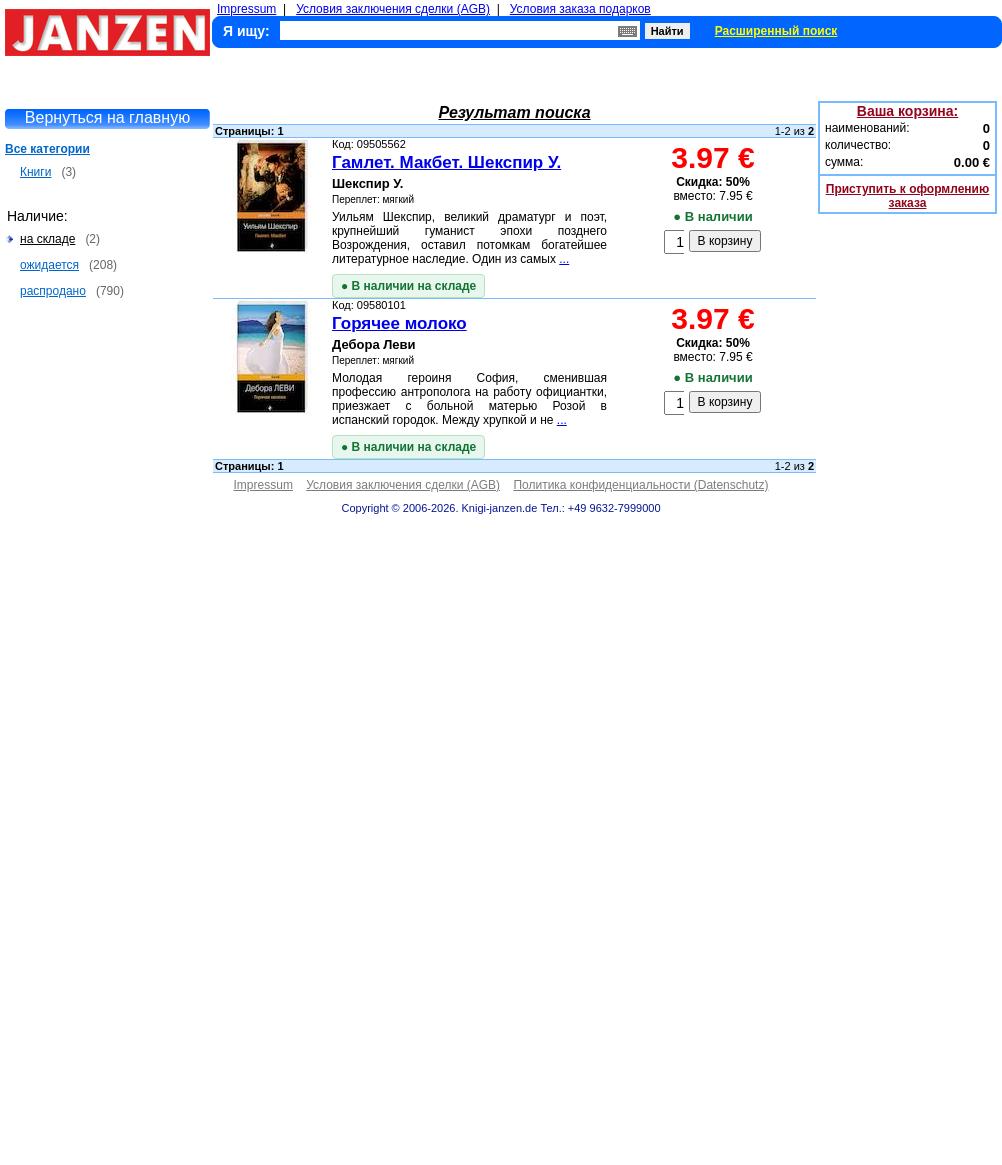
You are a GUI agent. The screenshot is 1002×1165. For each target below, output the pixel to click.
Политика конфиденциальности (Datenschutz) (640, 485)
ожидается (49, 265)
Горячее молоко (399, 323)
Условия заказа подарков (580, 9)
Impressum (246, 9)
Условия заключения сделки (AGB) (393, 9)
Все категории (47, 149)
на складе (47, 239)
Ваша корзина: (907, 111)
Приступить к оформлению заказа (907, 196)
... (564, 259)
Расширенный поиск (776, 31)
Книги (35, 172)
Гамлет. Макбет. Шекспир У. (446, 162)
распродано (53, 291)
